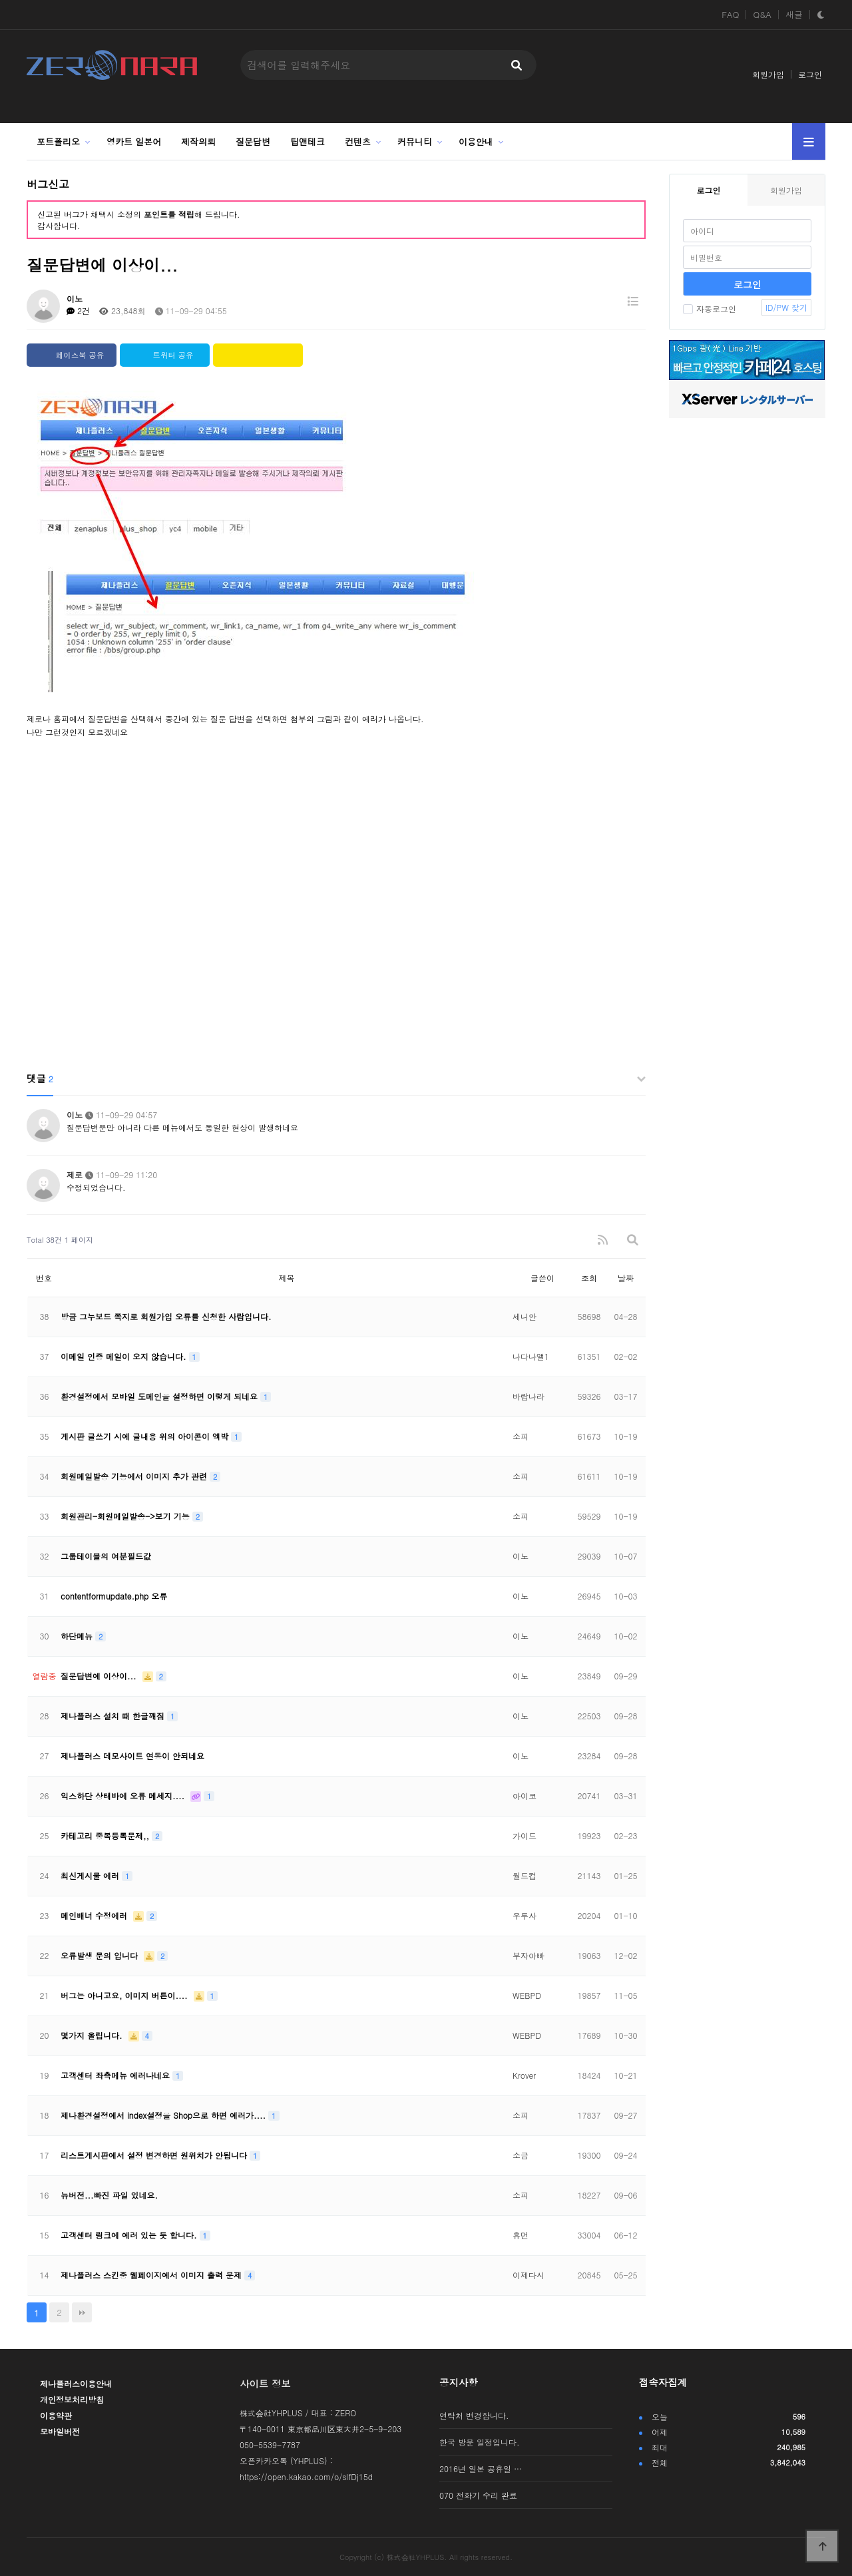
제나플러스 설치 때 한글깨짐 (114, 1715)
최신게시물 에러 (91, 1875)
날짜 (626, 1277)
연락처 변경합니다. (474, 2415)
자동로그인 (709, 308)
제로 (75, 1174)
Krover (524, 2075)
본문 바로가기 (0, 0)
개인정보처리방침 (72, 2399)
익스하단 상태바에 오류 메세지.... (124, 1795)
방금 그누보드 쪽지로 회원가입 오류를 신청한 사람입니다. (166, 1316)
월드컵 (524, 1875)
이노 (75, 298)
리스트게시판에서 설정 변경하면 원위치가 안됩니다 (155, 2155)
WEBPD (527, 1995)
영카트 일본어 (133, 141)
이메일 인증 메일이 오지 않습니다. (125, 1356)
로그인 (810, 74)
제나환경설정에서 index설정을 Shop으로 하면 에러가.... (164, 2115)
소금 (521, 2155)
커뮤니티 (414, 141)
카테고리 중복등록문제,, (106, 1835)
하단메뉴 (78, 1635)
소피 (521, 1436)
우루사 (524, 1915)
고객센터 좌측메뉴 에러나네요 (116, 2075)
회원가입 (768, 74)
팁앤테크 (307, 141)
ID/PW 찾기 (786, 307)
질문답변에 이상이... (100, 1675)
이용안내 (476, 141)
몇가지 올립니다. (93, 2035)
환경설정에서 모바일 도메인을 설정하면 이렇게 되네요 (160, 1396)
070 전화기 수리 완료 (478, 2495)
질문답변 (253, 141)
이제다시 (528, 2274)
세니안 (524, 1316)
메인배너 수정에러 (95, 1915)
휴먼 (521, 2235)
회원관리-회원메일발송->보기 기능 (126, 1516)
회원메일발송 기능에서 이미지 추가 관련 (135, 1476)
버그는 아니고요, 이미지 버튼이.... (125, 1995)
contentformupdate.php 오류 (114, 1596)
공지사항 (458, 2382)
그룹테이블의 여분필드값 (106, 1556)
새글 (794, 14)
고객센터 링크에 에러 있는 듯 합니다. (130, 2235)
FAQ (730, 14)
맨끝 (82, 2312)
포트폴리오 (58, 141)
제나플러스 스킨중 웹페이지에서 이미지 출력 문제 (152, 2274)
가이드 (524, 1835)
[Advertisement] (336, 958)
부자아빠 (528, 1955)
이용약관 (56, 2415)
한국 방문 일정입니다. (479, 2442)
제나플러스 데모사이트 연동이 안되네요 (132, 1755)
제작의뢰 (198, 141)
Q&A (762, 14)
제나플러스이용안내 (76, 2383)
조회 (589, 1277)
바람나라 (528, 1396)
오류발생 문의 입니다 (100, 1955)
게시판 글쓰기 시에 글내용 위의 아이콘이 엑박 (146, 1436)
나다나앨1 (531, 1356)
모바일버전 (60, 2431)
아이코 (524, 1795)
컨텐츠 (358, 141)
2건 (78, 310)
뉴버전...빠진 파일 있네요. (109, 2195)
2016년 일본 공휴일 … (480, 2468)
